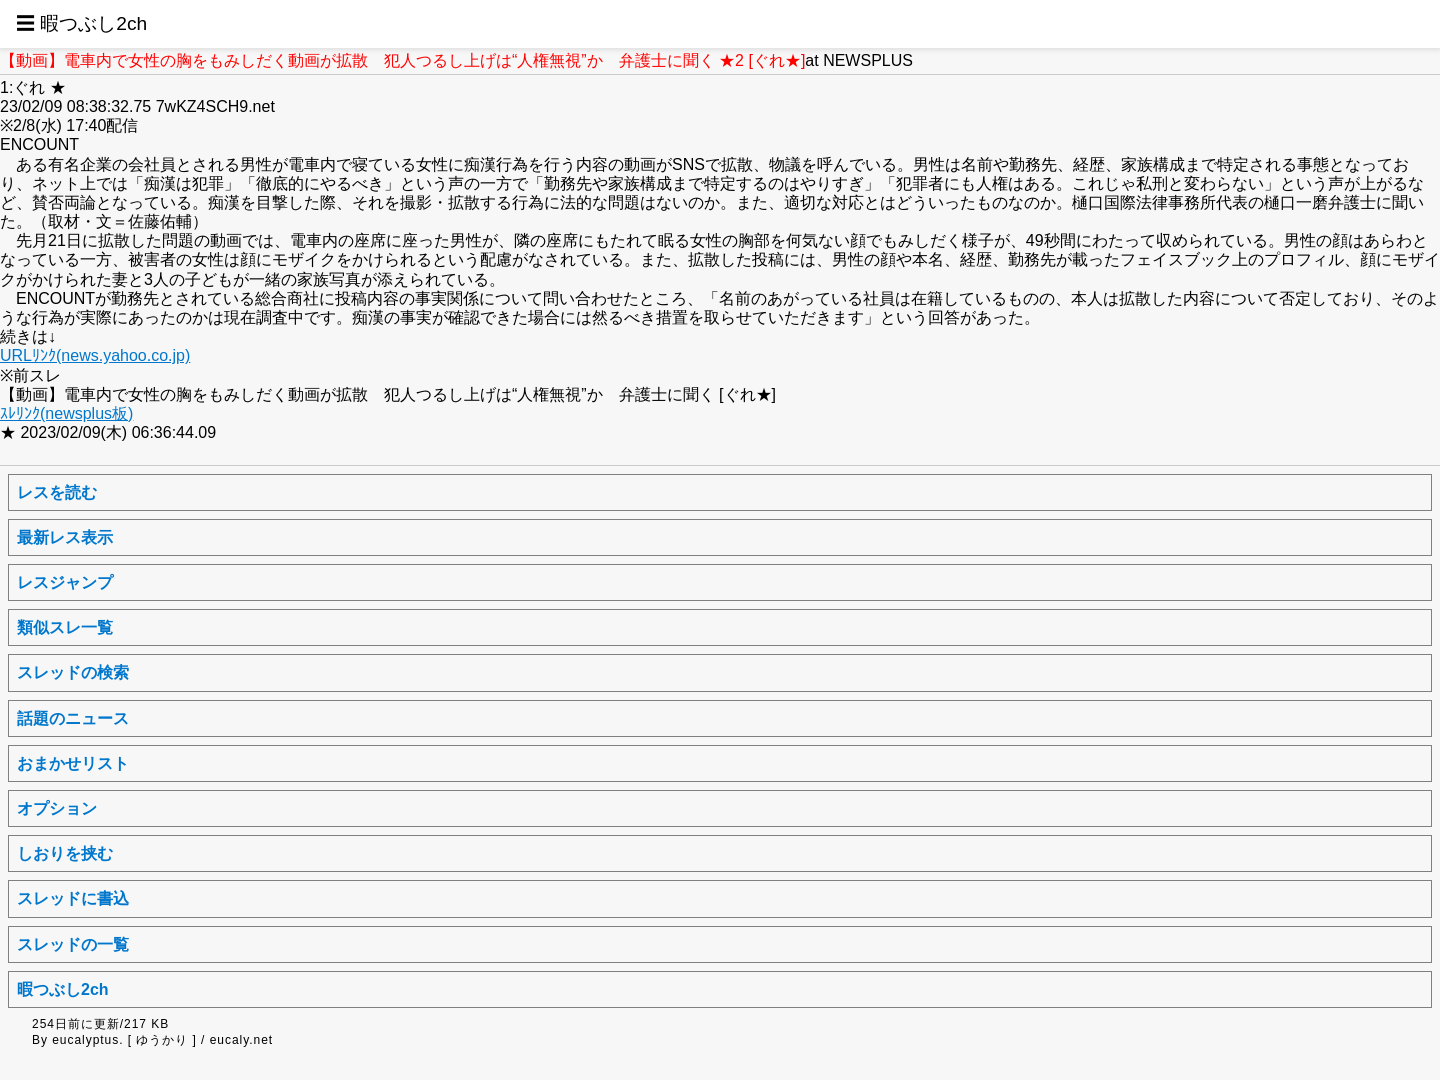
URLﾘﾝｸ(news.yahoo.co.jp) (95, 355)
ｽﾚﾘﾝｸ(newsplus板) (66, 413)
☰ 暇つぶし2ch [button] (81, 23)
